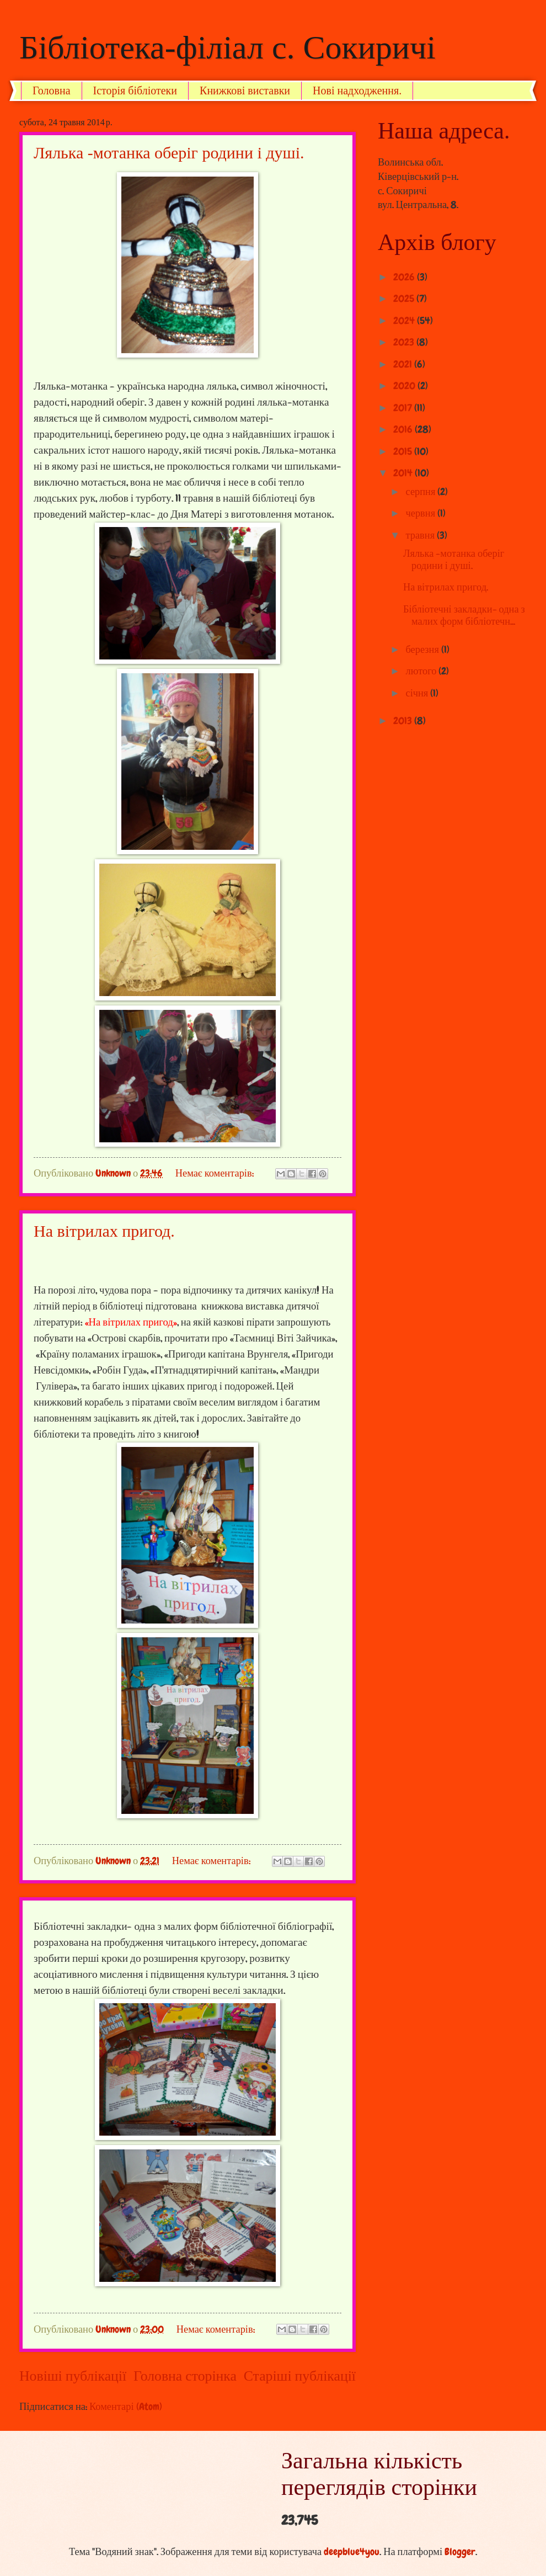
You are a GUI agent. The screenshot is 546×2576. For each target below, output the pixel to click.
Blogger (460, 2551)
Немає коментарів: (215, 1173)
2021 (403, 364)
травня (421, 535)
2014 (404, 473)
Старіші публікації (300, 2376)
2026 (405, 277)
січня (418, 693)
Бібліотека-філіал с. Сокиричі (227, 47)
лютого (422, 671)
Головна (52, 90)
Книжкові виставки (245, 90)
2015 (403, 451)
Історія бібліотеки (135, 90)
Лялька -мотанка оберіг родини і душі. (169, 152)
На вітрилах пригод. (104, 1231)
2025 (404, 298)
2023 (404, 342)
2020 (405, 385)
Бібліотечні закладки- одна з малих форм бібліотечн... (464, 615)
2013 (403, 720)
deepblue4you (351, 2551)
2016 (404, 429)
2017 (403, 407)
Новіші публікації (72, 2376)
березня (423, 649)
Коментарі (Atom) (125, 2406)
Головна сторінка (185, 2376)
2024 (405, 320)
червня (422, 513)
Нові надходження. (357, 90)
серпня (422, 491)
